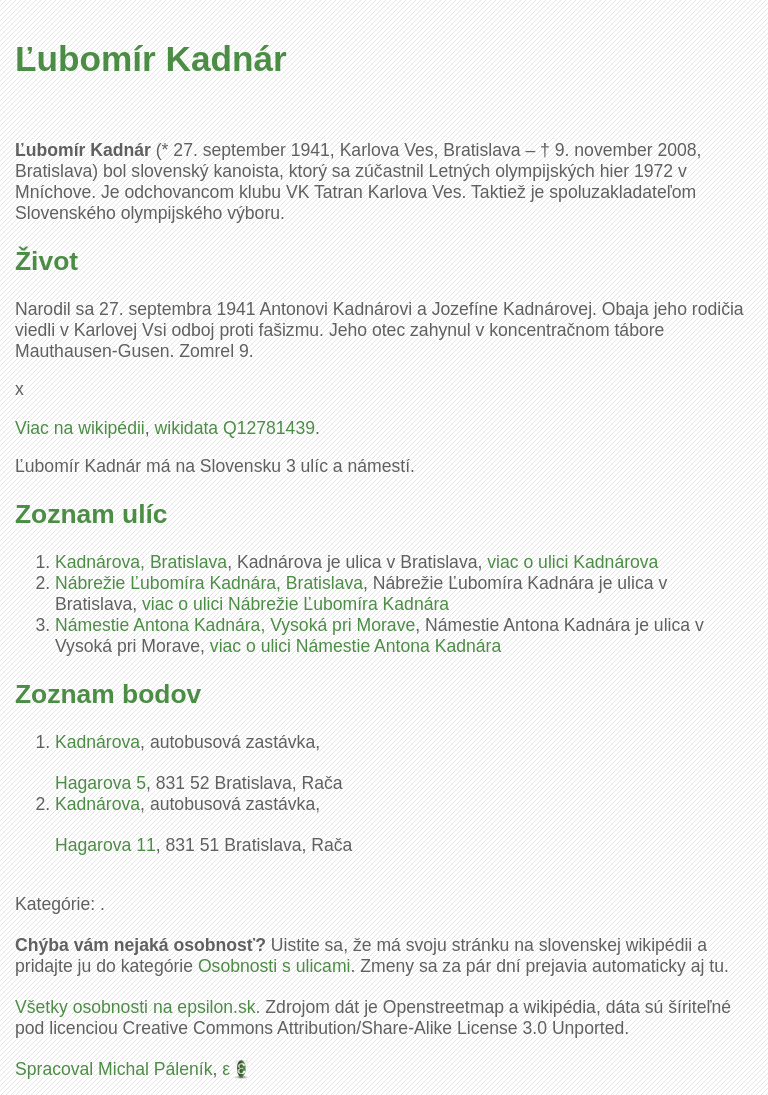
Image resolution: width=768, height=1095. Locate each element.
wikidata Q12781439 (235, 428)
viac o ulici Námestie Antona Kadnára (355, 646)
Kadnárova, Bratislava (141, 562)
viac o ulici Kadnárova (572, 562)
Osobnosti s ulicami (274, 966)
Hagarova (100, 783)
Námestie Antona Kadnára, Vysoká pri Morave (235, 625)
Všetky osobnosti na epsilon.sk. (137, 1007)
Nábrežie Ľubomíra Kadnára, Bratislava (209, 583)
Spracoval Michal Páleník (114, 1069)
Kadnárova (97, 742)
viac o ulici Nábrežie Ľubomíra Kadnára (295, 604)
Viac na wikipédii (80, 428)
